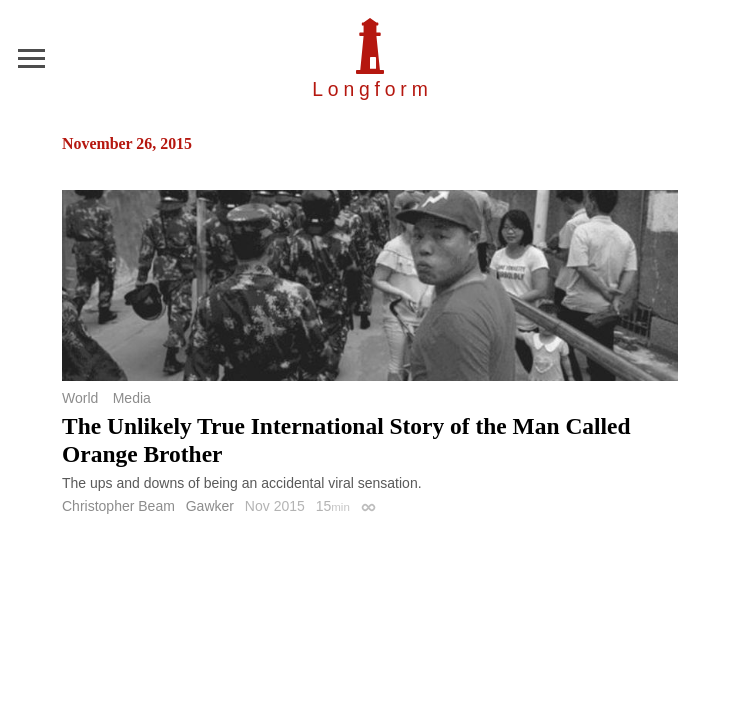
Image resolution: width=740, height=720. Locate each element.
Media (132, 398)
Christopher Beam (118, 506)
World (80, 398)
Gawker (210, 506)
